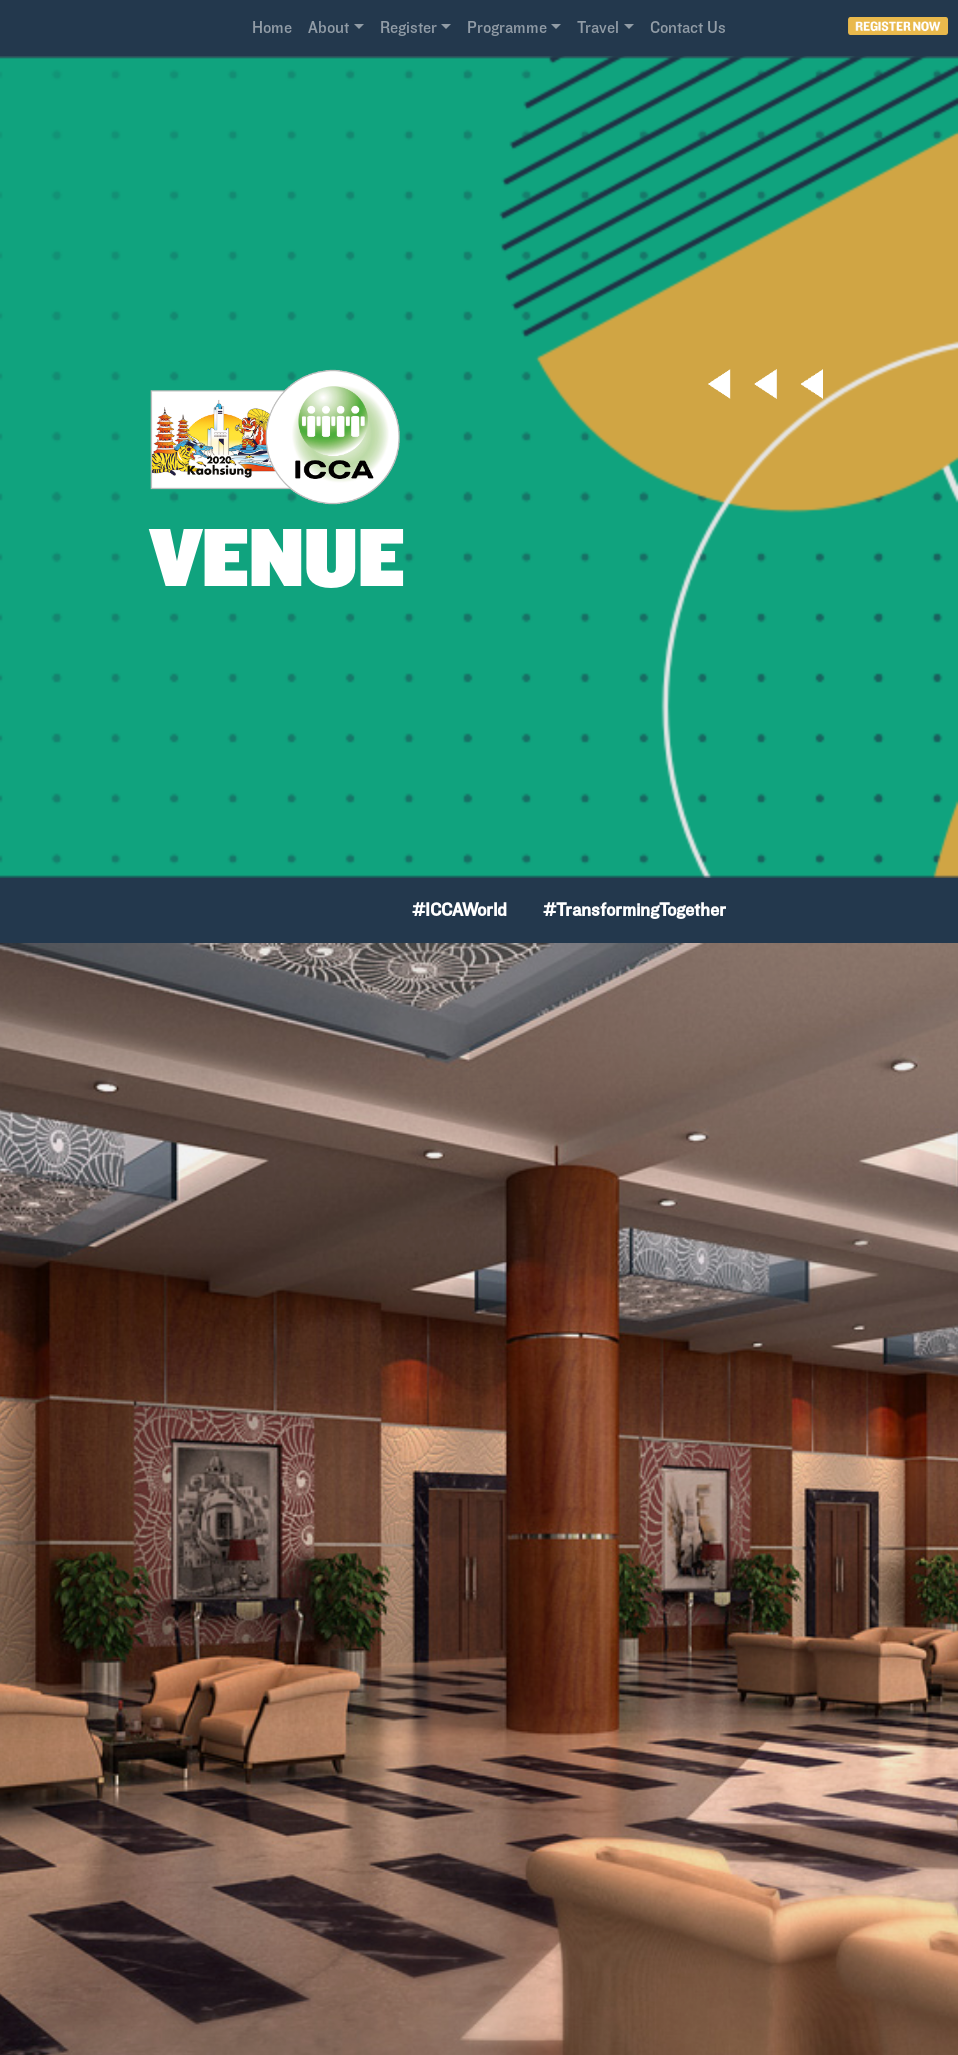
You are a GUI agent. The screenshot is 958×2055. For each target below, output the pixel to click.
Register (408, 27)
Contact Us (688, 27)
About (328, 27)
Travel (598, 27)
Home (272, 27)
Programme (507, 27)
